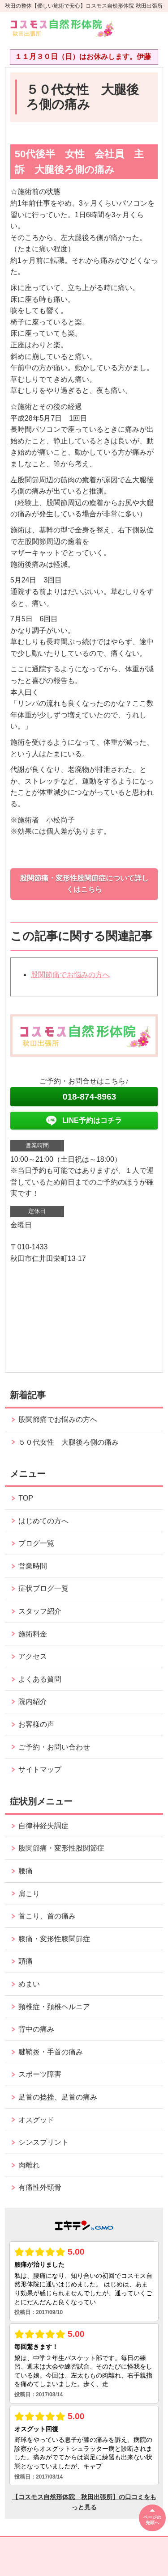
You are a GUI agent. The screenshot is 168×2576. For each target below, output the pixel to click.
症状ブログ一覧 (43, 1588)
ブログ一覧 (36, 1543)
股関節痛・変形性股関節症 (61, 1848)
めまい (29, 1984)
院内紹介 (32, 1701)
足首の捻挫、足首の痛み (57, 2097)
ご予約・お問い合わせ (54, 1747)
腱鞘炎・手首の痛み (50, 2052)
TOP (25, 1498)
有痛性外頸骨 (39, 2187)
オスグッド (36, 2120)
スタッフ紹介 (39, 1611)
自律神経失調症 (43, 1826)
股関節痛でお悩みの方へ (70, 974)
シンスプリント (43, 2142)
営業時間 (32, 1566)
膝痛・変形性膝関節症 (54, 1939)
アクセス (32, 1656)
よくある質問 (39, 1679)
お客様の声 (36, 1724)
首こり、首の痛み (47, 1916)
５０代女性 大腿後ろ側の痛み (68, 1442)
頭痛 (25, 1961)
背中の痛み (36, 2029)
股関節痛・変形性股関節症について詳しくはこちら (84, 884)
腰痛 (25, 1871)
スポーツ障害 (39, 2074)
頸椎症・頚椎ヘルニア (54, 2007)
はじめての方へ (43, 1521)
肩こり (29, 1893)
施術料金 (32, 1634)
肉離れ (29, 2165)
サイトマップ (39, 1769)
